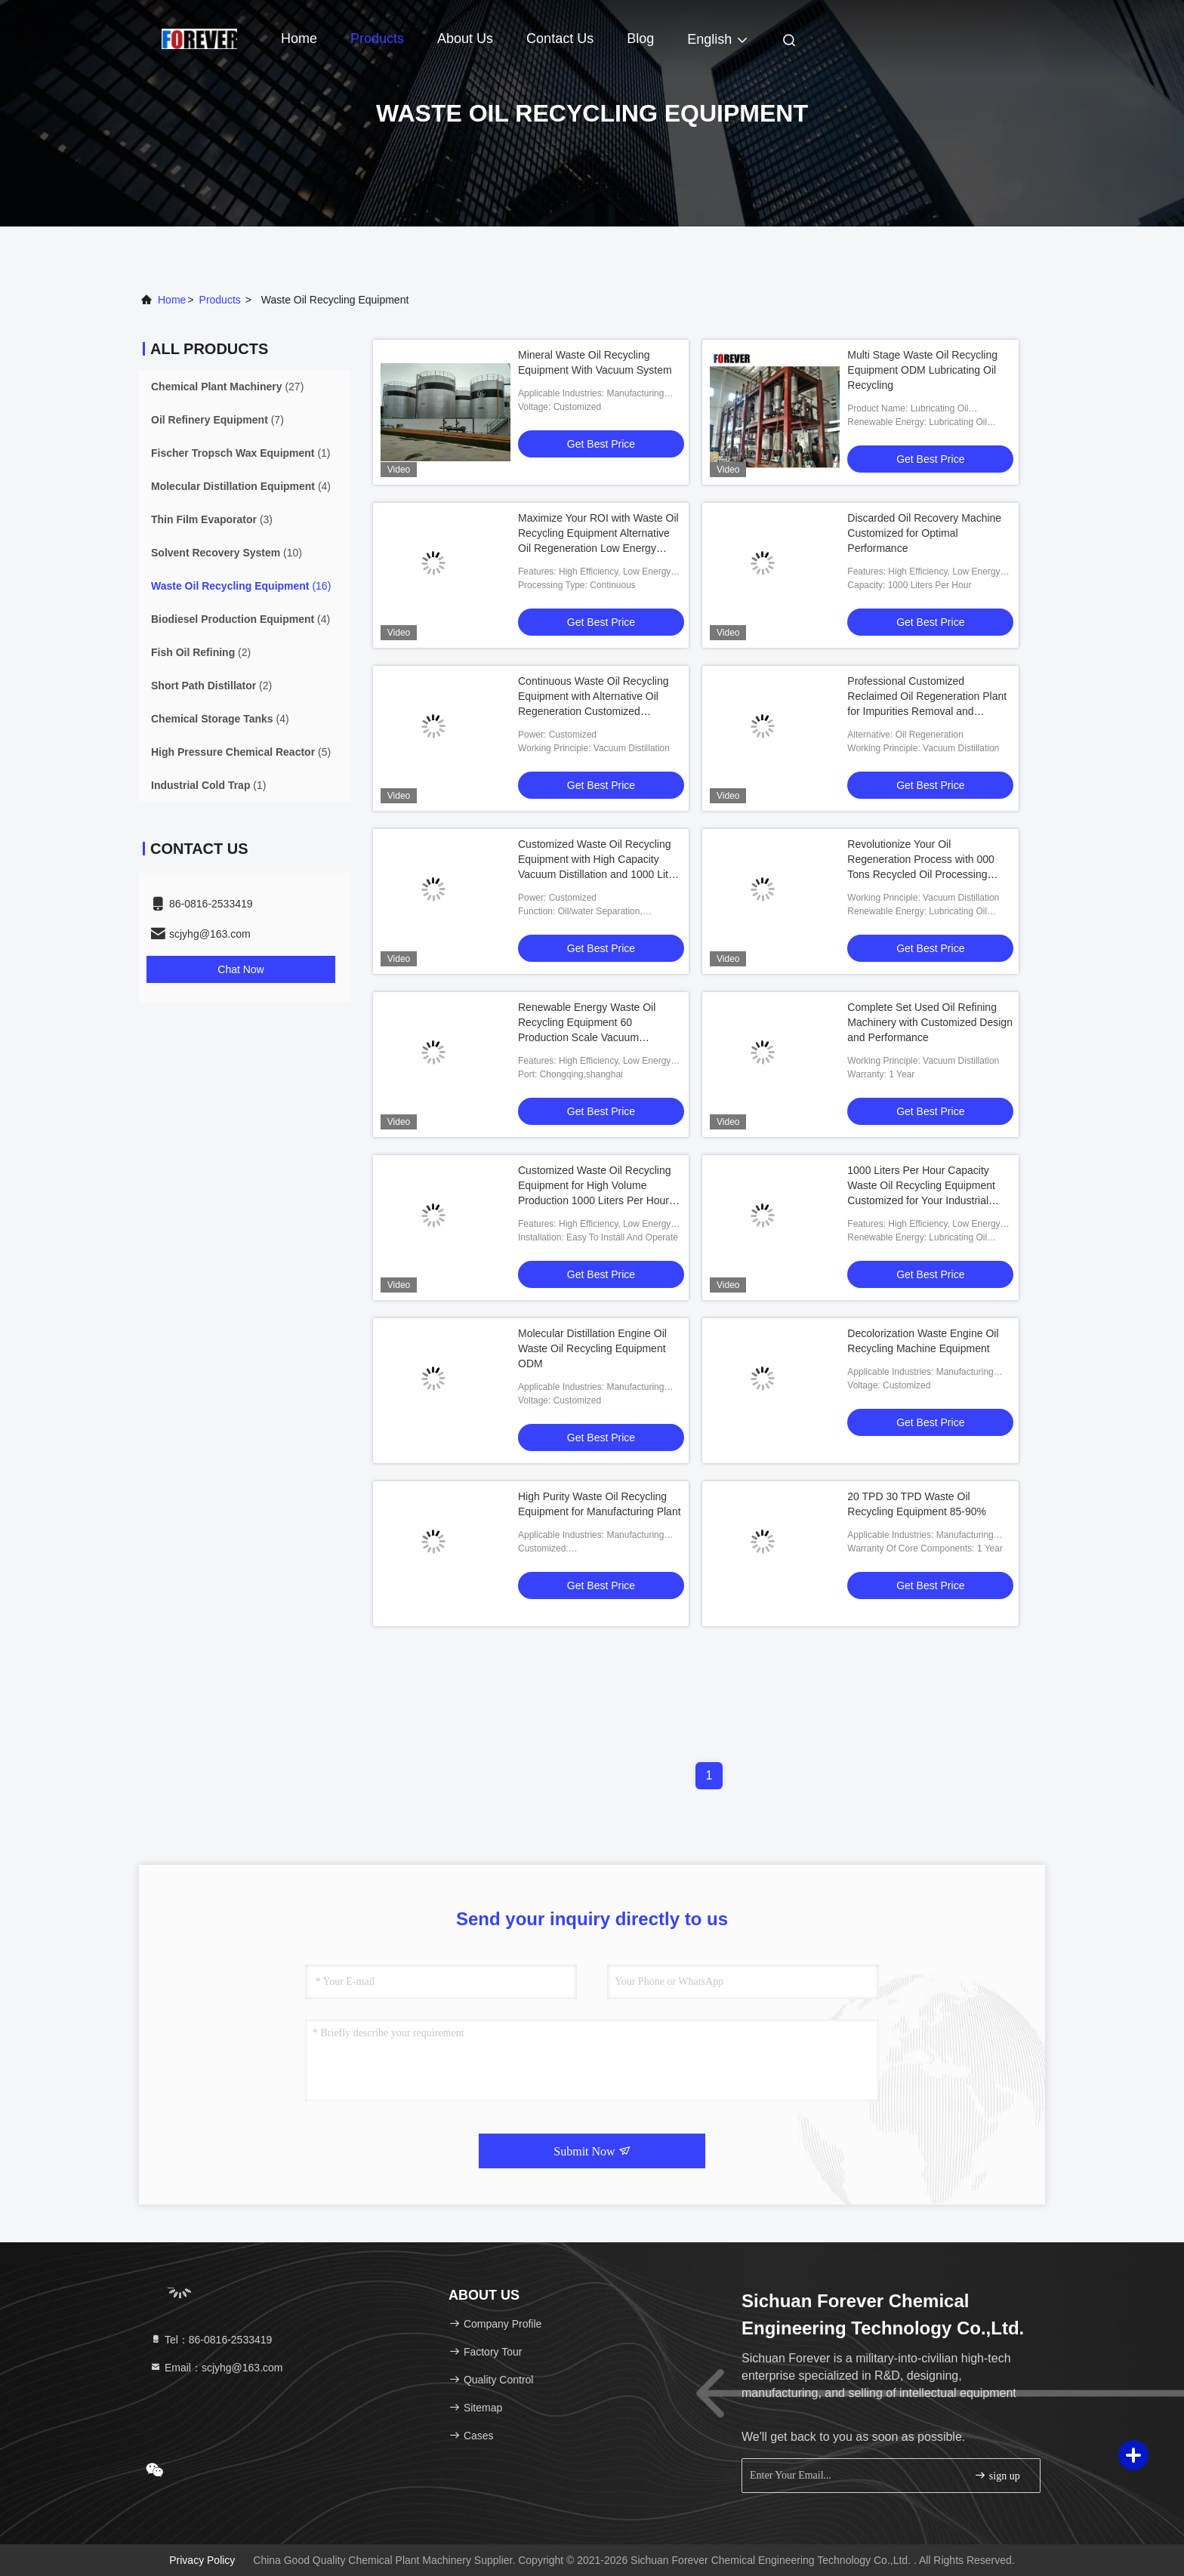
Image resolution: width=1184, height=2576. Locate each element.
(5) (241, 752)
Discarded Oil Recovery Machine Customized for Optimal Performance (924, 533)
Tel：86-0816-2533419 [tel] (211, 2340)
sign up (996, 2475)
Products (377, 38)
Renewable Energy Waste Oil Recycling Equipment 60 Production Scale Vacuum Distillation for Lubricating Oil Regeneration (586, 1037)
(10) (226, 553)
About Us (465, 38)
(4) (241, 486)
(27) (227, 387)
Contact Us (560, 38)
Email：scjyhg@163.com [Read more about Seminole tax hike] (216, 2368)
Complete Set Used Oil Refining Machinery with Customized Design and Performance (930, 1022)
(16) (241, 586)
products (220, 300)
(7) (217, 420)
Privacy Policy (202, 2560)
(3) (212, 519)
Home (299, 38)
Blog (640, 38)
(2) (201, 652)
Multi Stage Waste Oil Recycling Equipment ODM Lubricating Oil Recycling (922, 370)
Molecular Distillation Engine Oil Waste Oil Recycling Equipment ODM (592, 1348)
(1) (241, 453)
